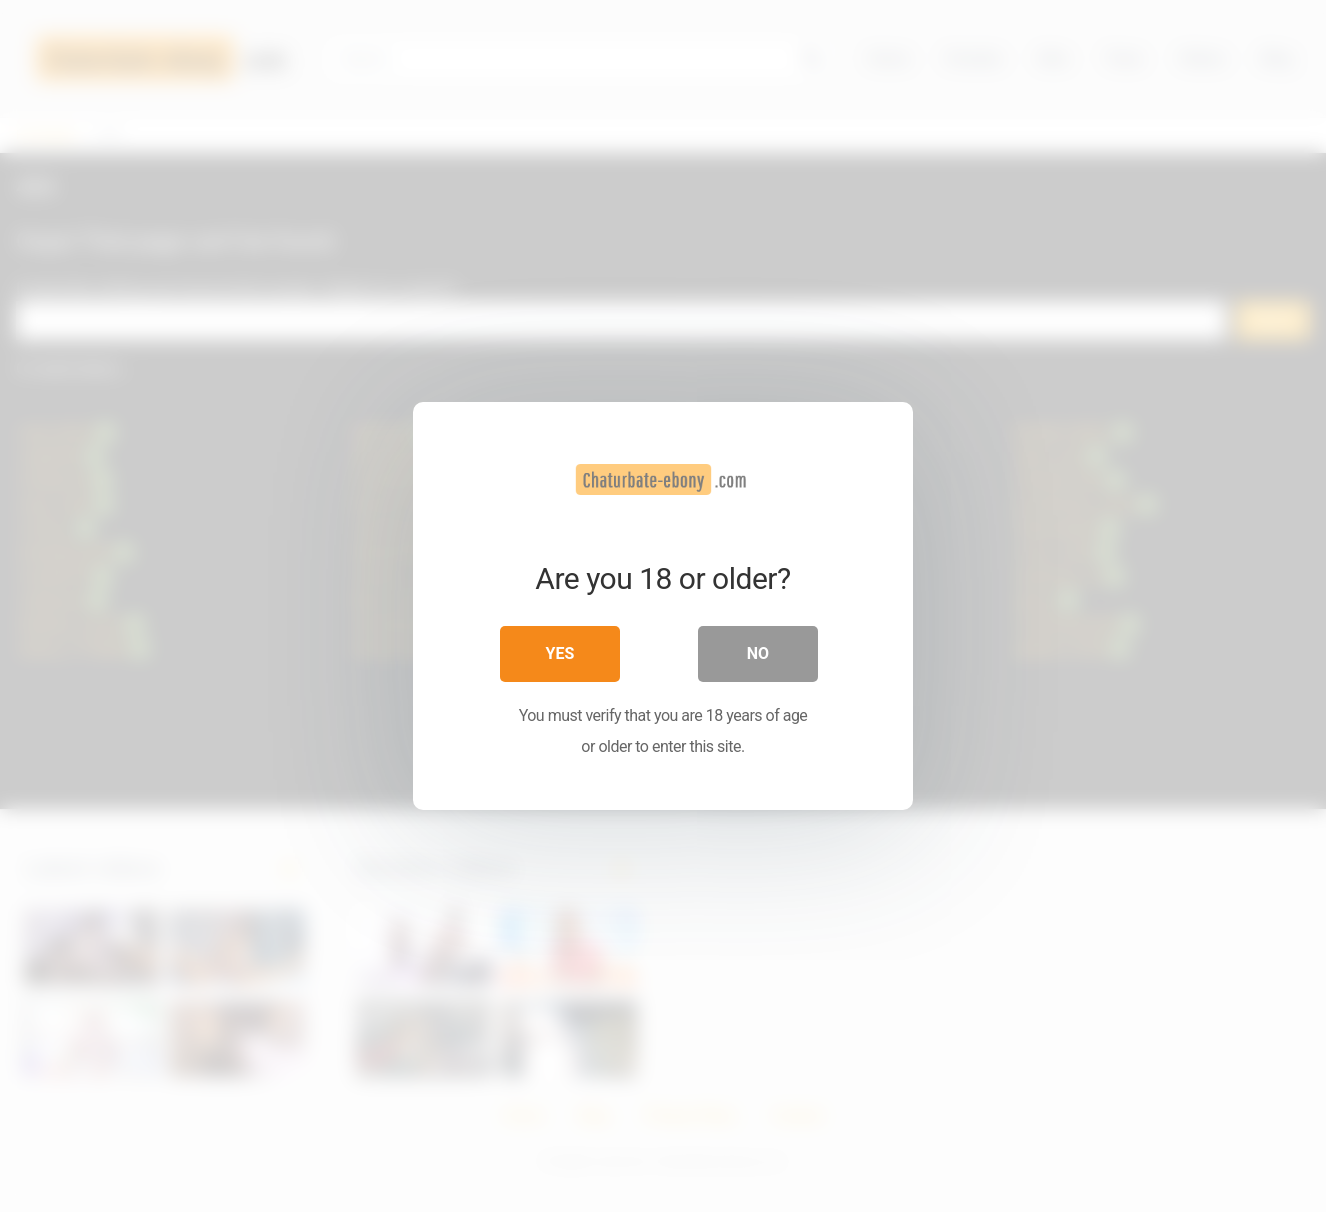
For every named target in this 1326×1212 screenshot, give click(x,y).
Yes (560, 653)
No (758, 653)
